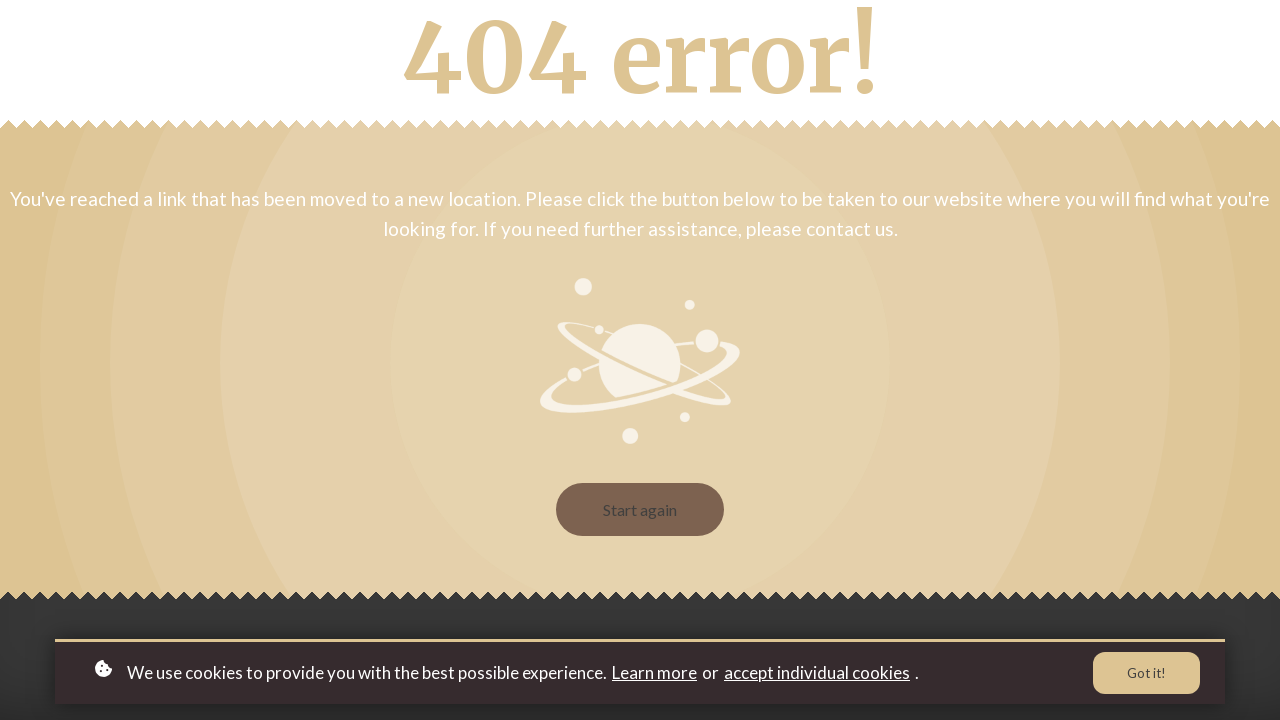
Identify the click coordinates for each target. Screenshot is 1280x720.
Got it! (1146, 673)
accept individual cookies (817, 672)
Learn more (654, 672)
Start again (640, 509)
